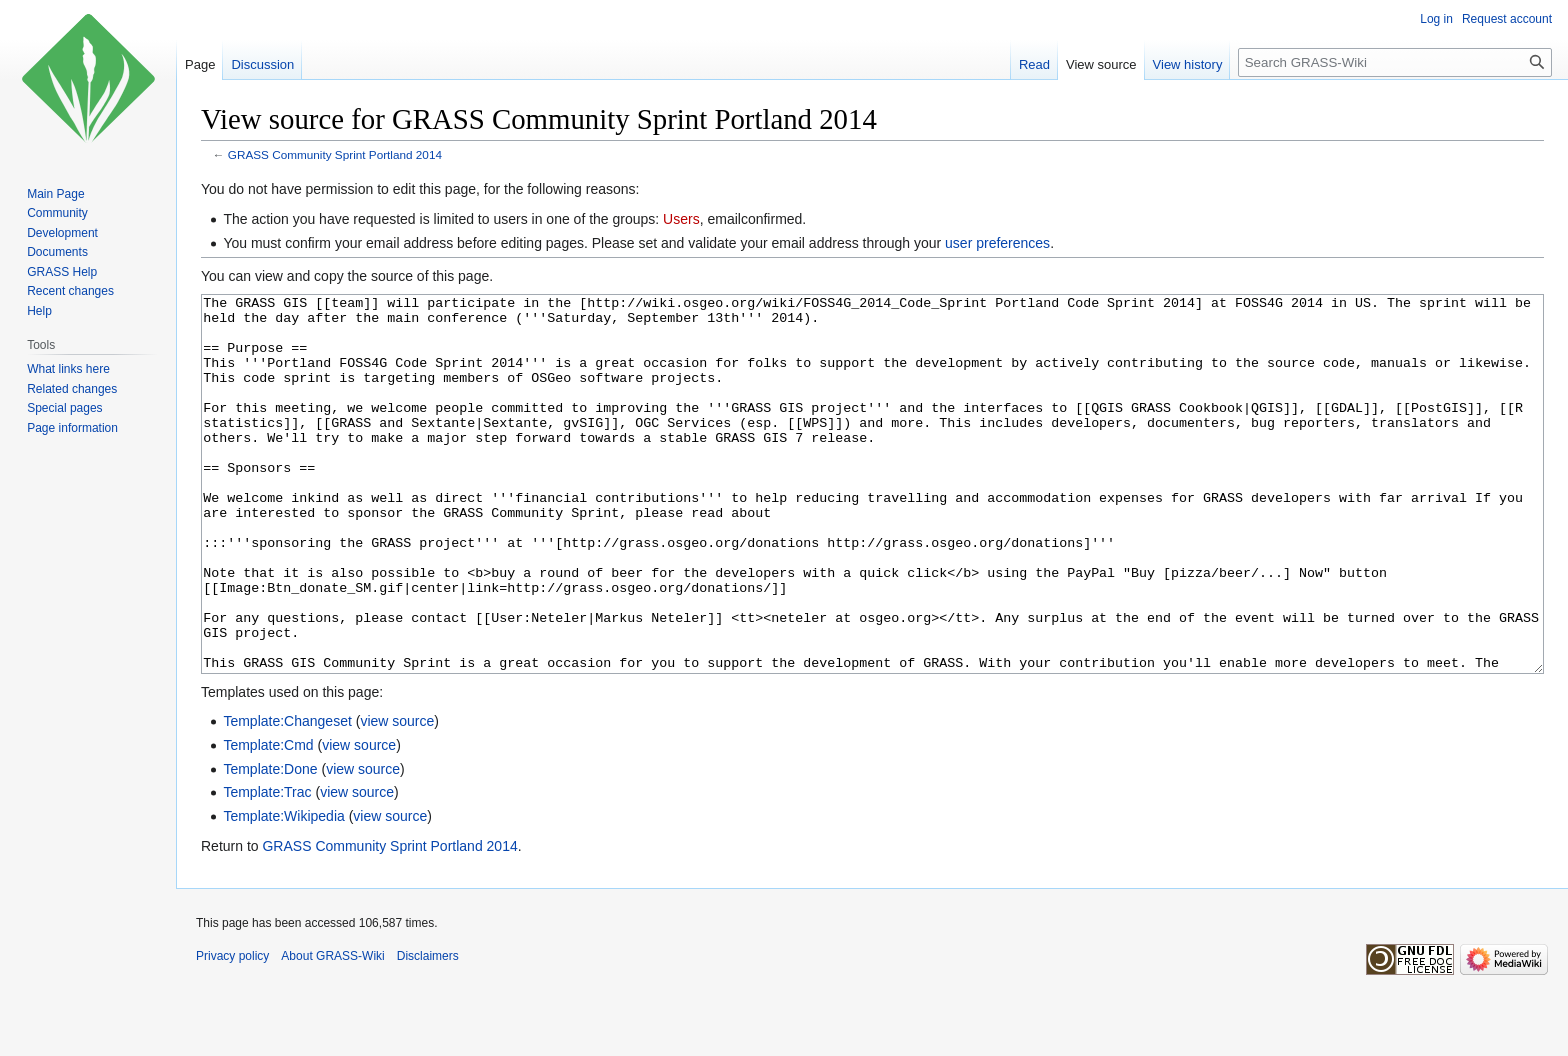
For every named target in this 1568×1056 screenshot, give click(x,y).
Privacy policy (232, 1031)
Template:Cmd (268, 820)
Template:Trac (267, 867)
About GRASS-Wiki (332, 1031)
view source (397, 796)
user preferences (997, 243)
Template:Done (270, 844)
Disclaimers (428, 1031)
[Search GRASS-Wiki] (1395, 62)
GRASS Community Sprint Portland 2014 (335, 154)
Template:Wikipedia (283, 891)
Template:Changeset (287, 796)
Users (681, 219)
